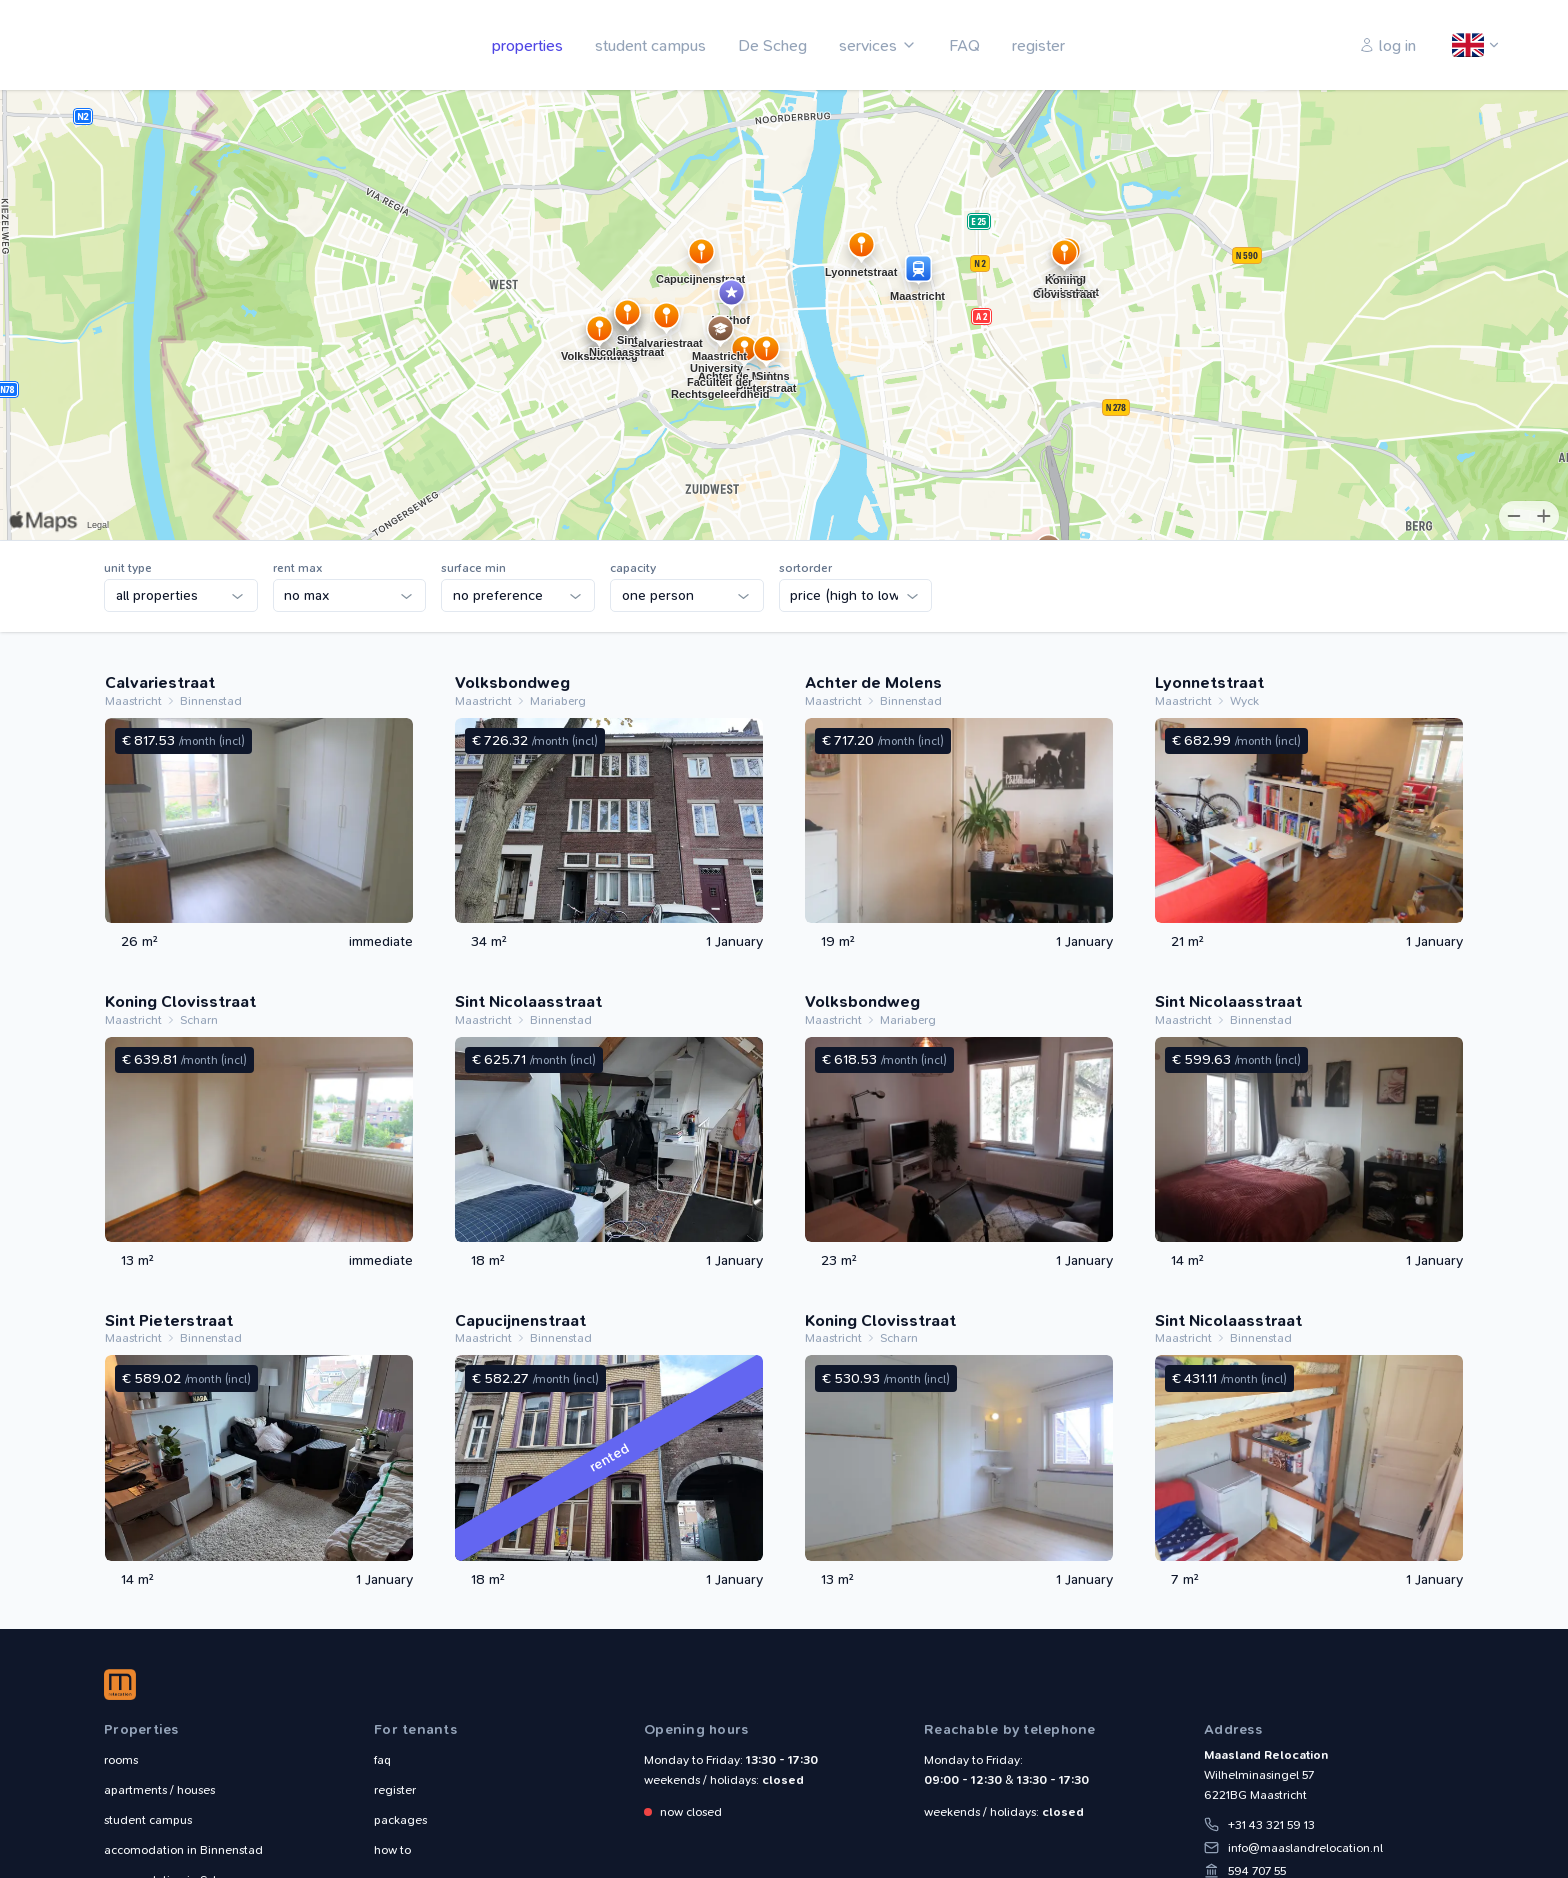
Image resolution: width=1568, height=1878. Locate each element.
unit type (128, 568)
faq (382, 1760)
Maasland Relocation (149, 45)
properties (527, 45)
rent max (297, 568)
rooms (121, 1760)
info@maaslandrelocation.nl (1305, 1848)
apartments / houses (159, 1790)
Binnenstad (183, 1850)
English (1469, 46)
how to (392, 1850)
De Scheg (772, 45)
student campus (650, 45)
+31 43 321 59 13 (1271, 1825)
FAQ (964, 45)
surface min (473, 568)
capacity (633, 568)
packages (400, 1820)
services (868, 45)
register (1038, 45)
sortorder (805, 568)
